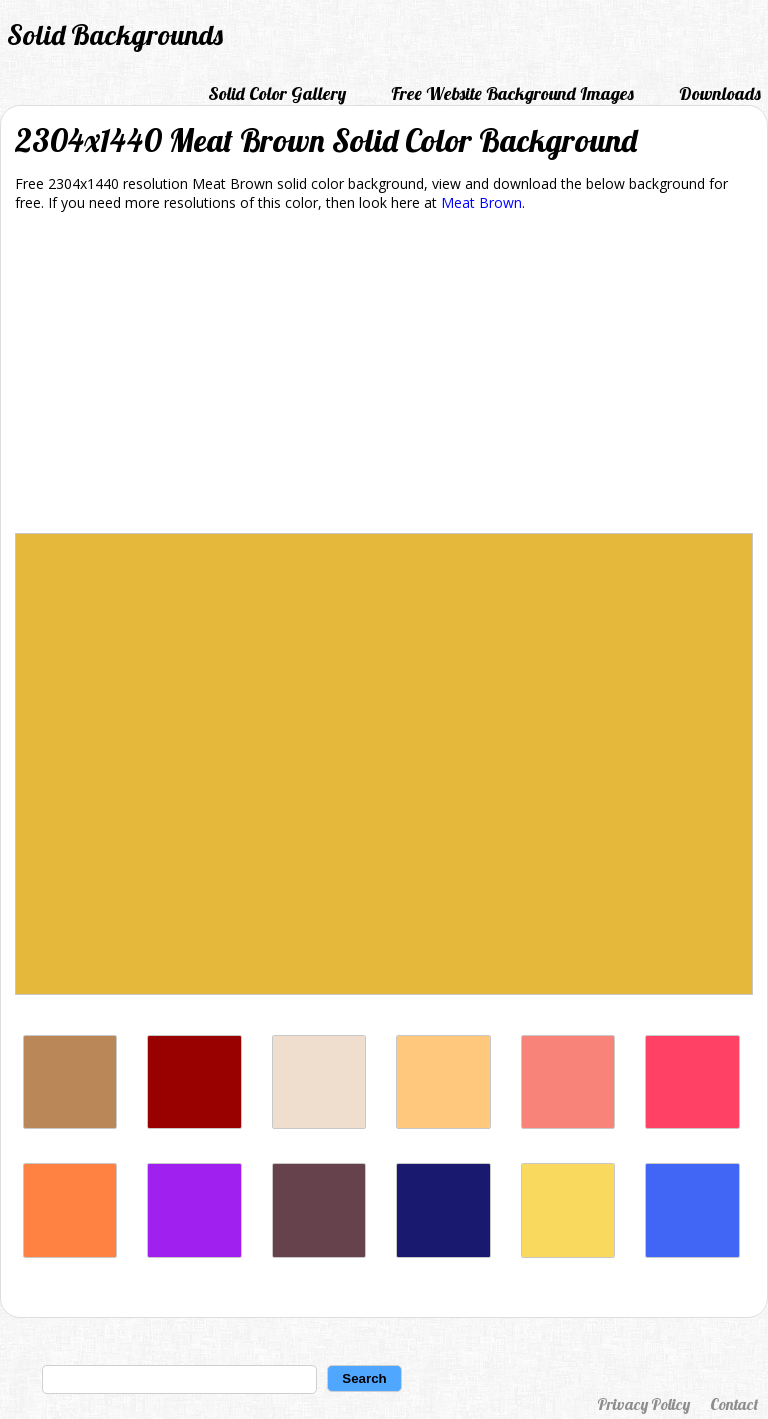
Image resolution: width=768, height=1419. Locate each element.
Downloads (720, 93)
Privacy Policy (643, 1404)
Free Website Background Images (512, 93)
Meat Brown (481, 202)
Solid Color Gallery (277, 93)
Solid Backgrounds (115, 34)
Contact (734, 1404)
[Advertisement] (384, 376)
